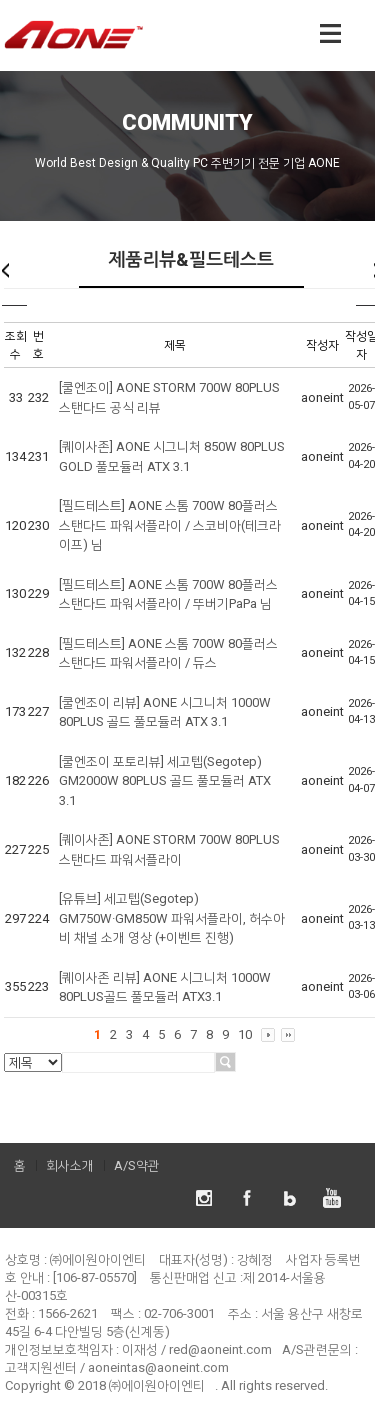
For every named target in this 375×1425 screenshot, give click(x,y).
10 (245, 1034)
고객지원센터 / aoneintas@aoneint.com (117, 1367)
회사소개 (70, 1165)
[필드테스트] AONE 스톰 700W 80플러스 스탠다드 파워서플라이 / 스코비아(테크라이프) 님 (170, 525)
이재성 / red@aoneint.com (197, 1349)
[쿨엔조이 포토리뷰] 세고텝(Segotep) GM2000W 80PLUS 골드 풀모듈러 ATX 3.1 (165, 781)
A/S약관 (137, 1165)
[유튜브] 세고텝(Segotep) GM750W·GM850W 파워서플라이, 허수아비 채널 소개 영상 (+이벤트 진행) (172, 918)
